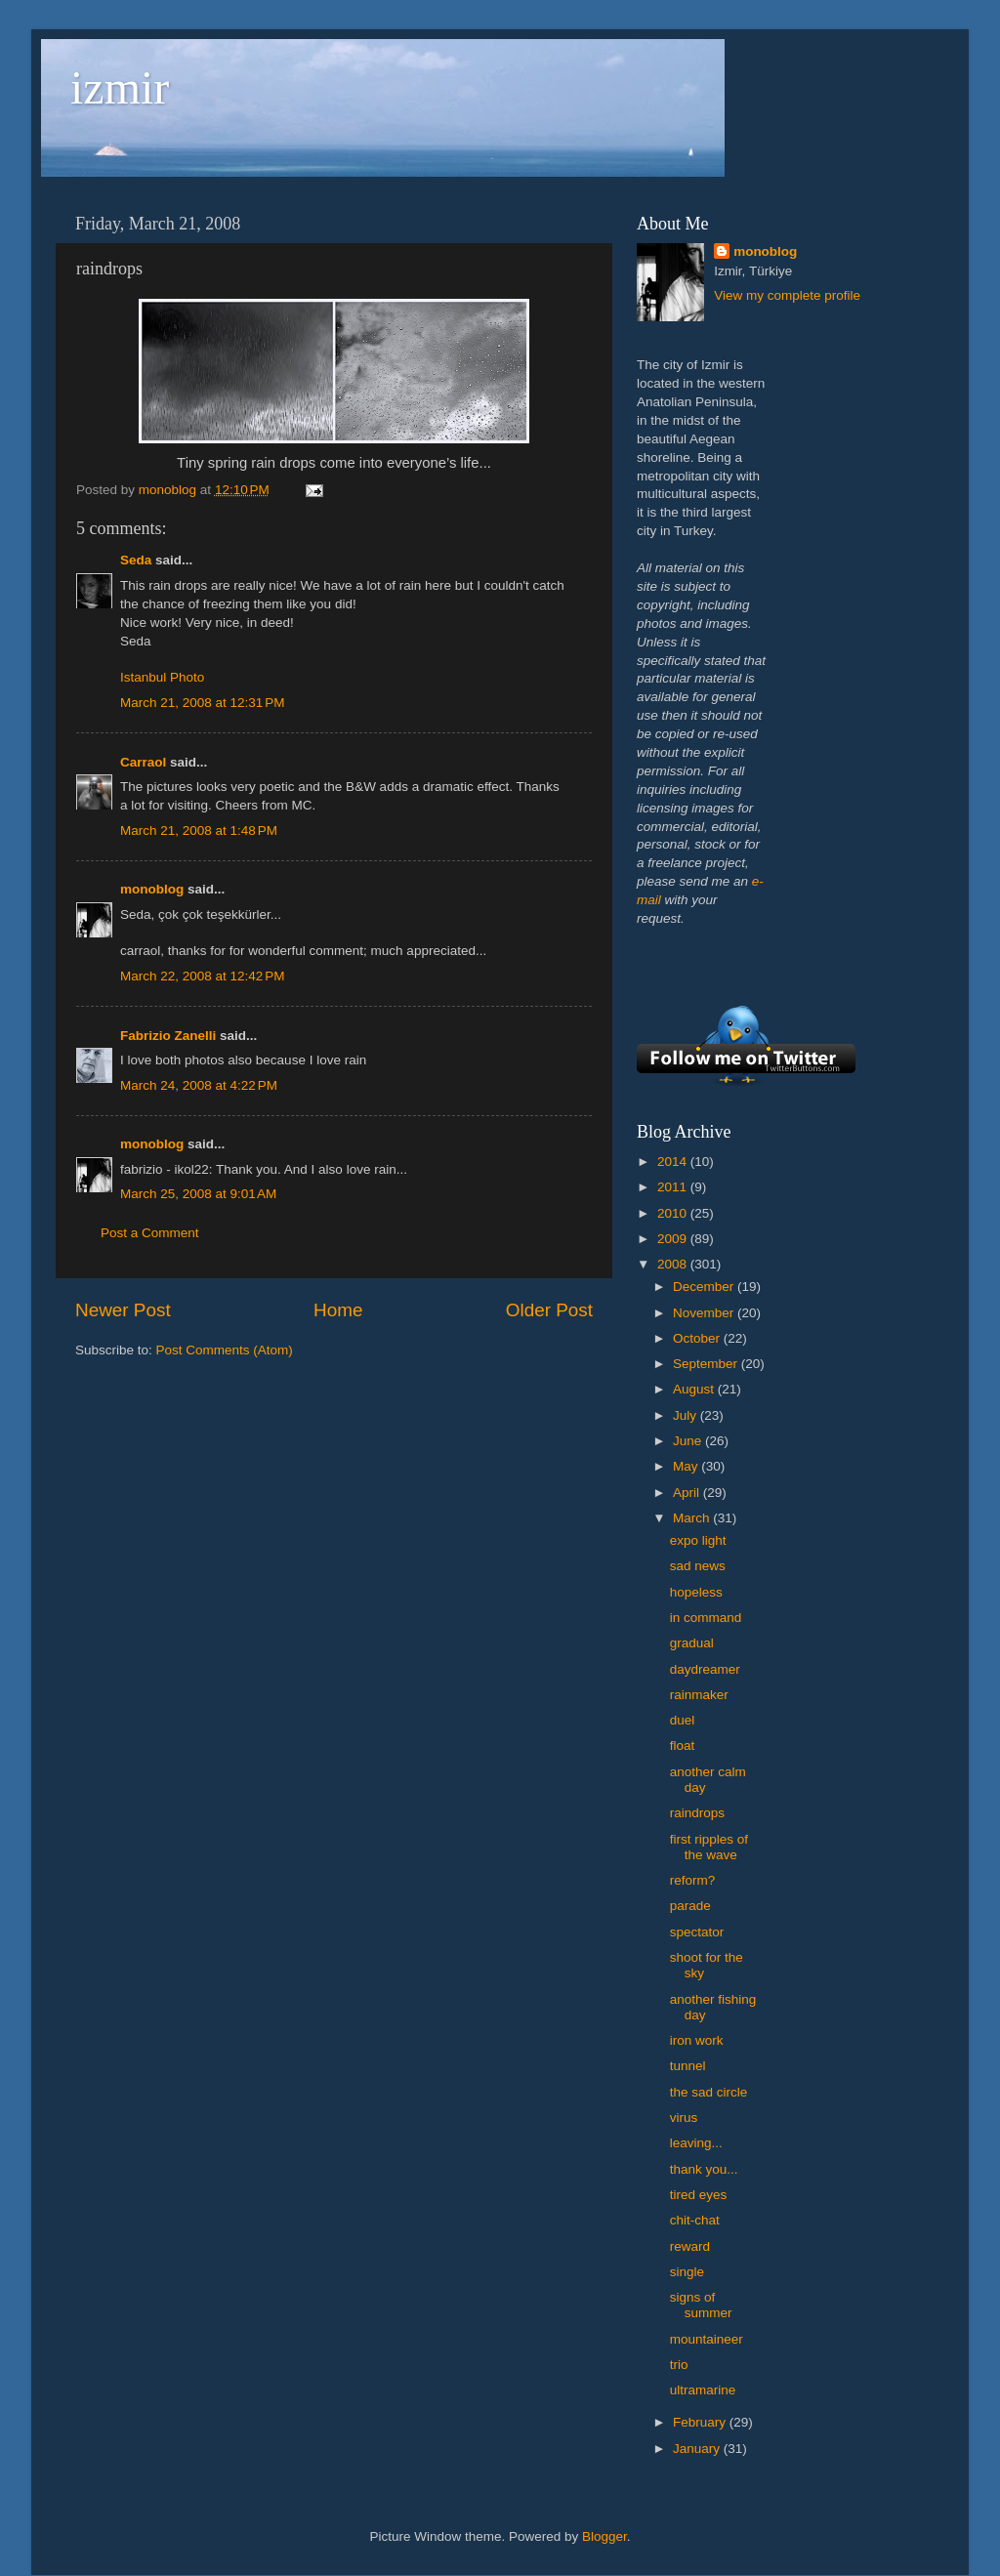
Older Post (549, 1310)
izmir (119, 87)
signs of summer (701, 2305)
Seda (135, 560)
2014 (673, 1161)
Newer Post (123, 1310)
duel (682, 1720)
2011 (673, 1187)
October (698, 1338)
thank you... (704, 2169)
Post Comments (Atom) (224, 1350)
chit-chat (695, 2220)
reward (690, 2246)
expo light (698, 1540)
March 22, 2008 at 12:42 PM (202, 976)
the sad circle (709, 2092)
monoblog (152, 889)
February (701, 2422)
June (689, 1440)
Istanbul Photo (162, 677)
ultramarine (703, 2390)
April (688, 1492)
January (698, 2448)
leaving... (696, 2143)
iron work (697, 2040)
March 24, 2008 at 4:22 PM (198, 1085)
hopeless (696, 1592)
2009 (673, 1238)
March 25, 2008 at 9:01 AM (198, 1193)
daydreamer (705, 1669)
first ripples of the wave (709, 1847)
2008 (673, 1264)
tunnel (688, 2065)
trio (679, 2364)
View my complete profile (787, 295)
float (682, 1745)
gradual (692, 1643)
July (686, 1415)
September (707, 1363)
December (705, 1286)
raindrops (697, 1813)
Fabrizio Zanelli (168, 1035)
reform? (693, 1880)
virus (684, 2117)
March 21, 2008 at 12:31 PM (202, 702)
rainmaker (699, 1694)
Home (337, 1310)
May (687, 1466)
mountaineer (706, 2339)
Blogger (604, 2536)
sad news (698, 1565)
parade (690, 1905)
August (695, 1389)
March (693, 1518)
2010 (673, 1213)
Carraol (143, 762)
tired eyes (699, 2194)
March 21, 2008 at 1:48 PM (198, 830)
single (687, 2271)
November (705, 1313)
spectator (697, 1932)
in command (706, 1617)
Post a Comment (150, 1233)
